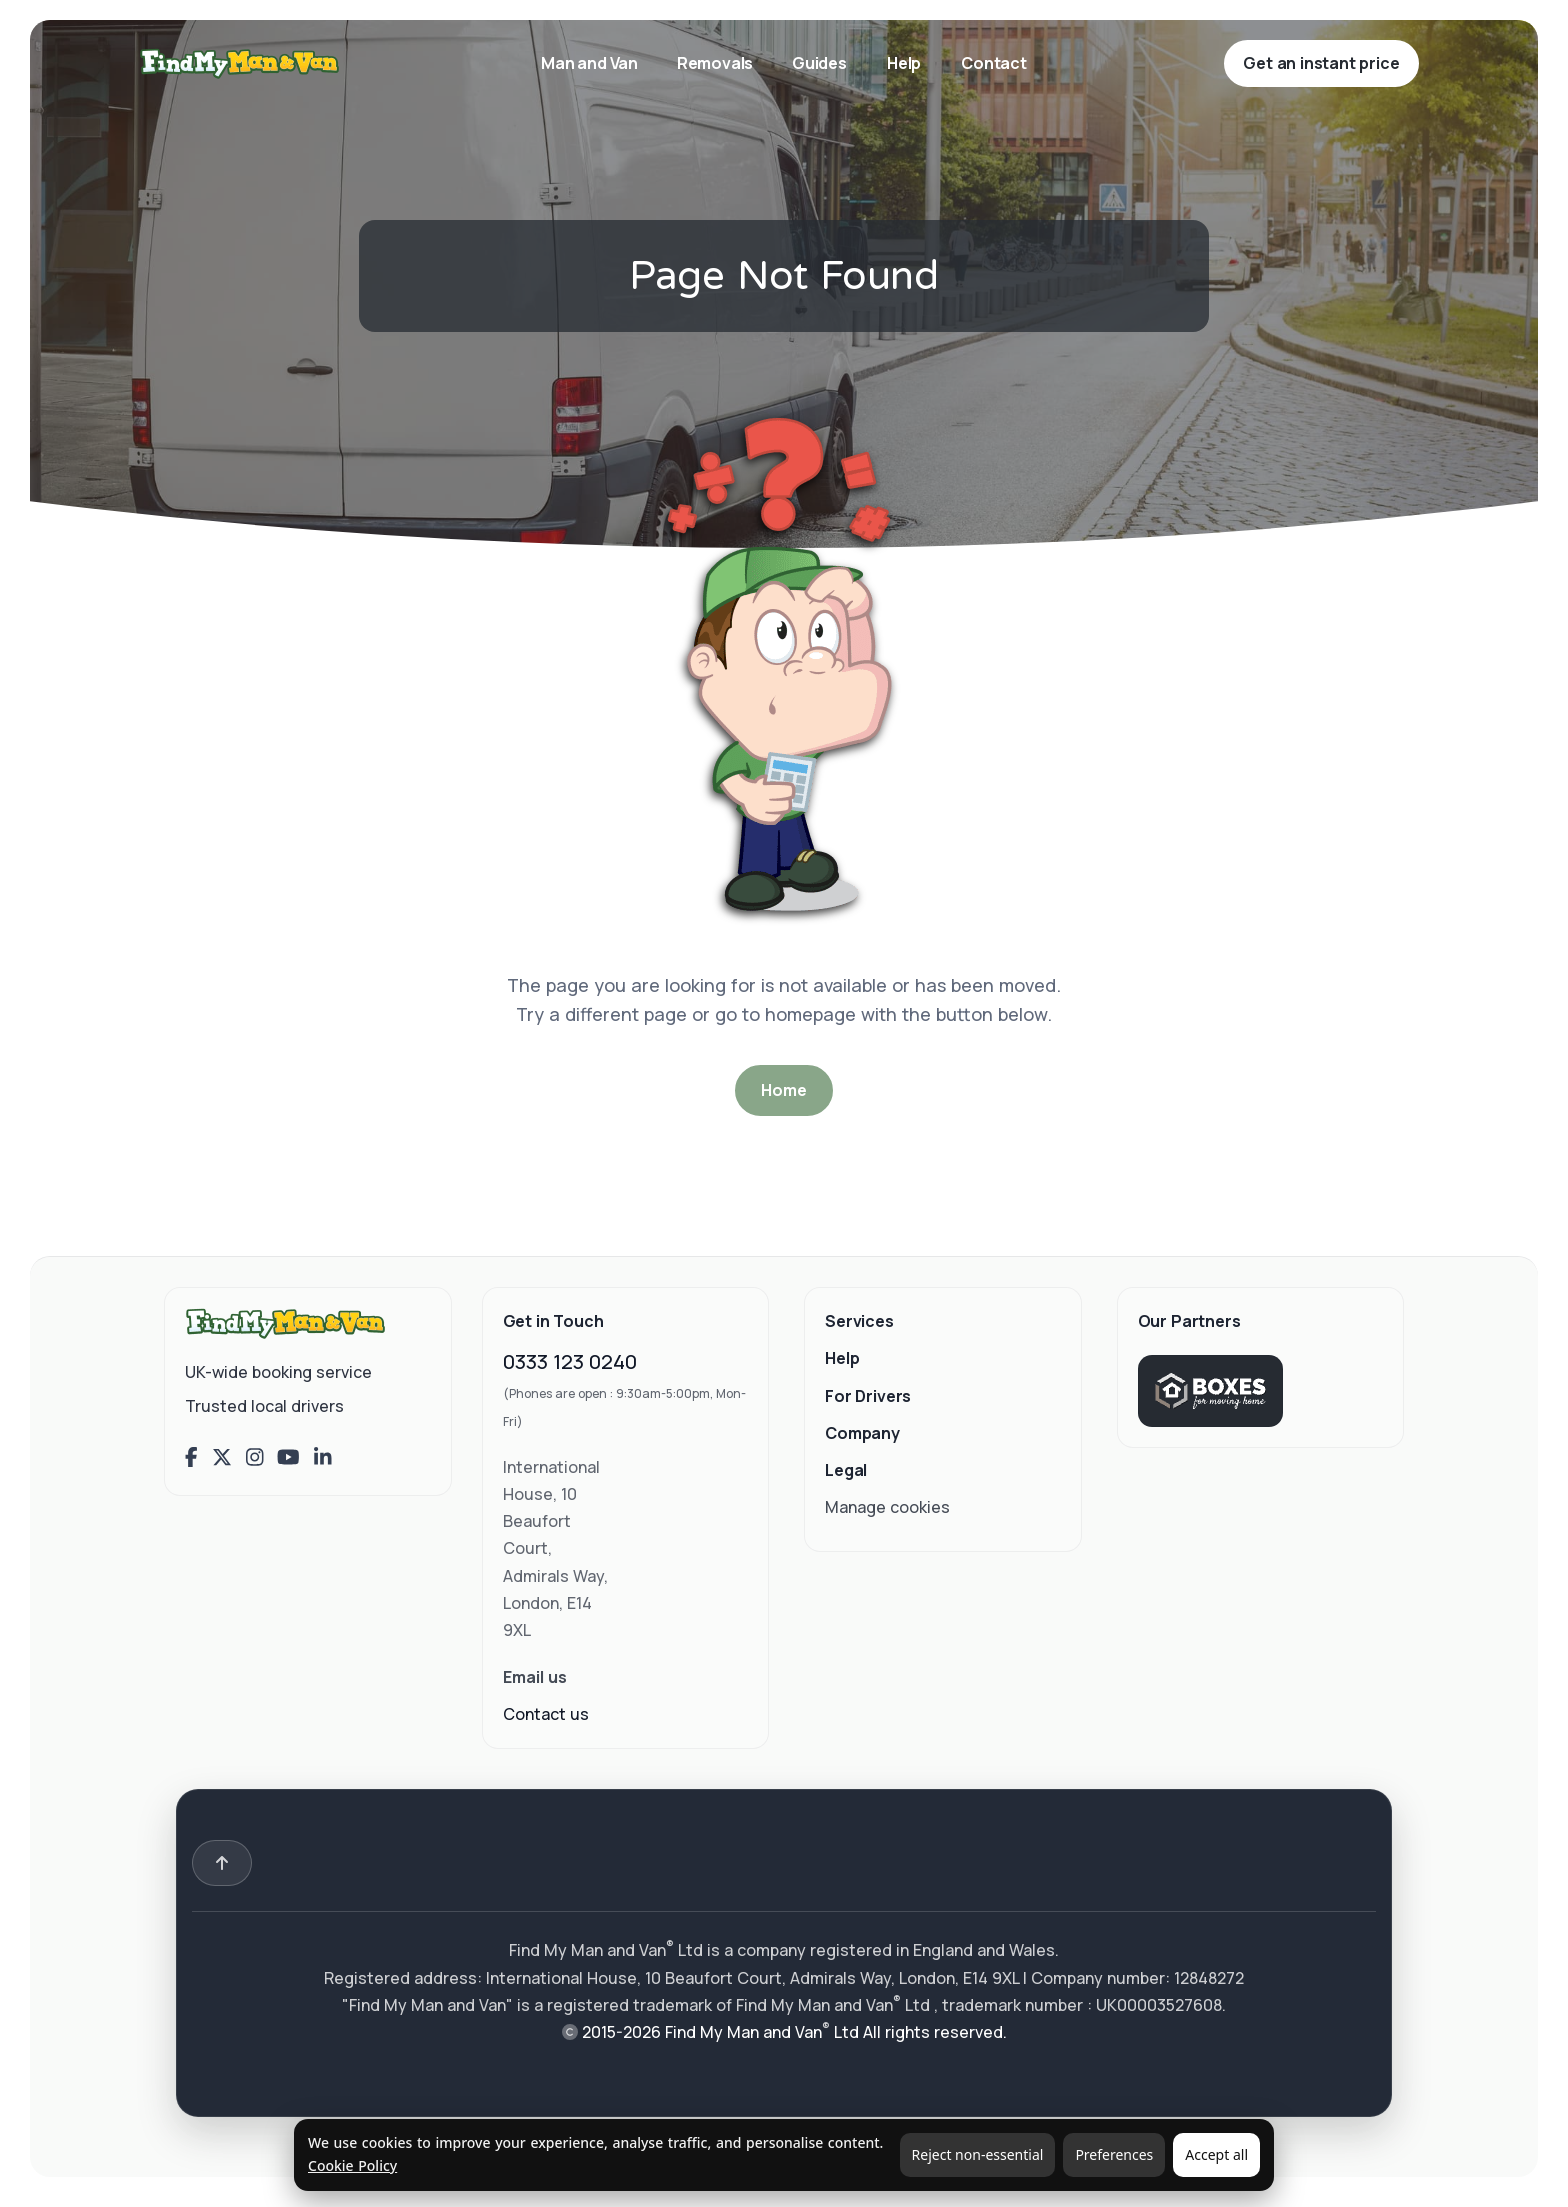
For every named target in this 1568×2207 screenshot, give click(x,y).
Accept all (1216, 2154)
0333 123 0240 (570, 1361)
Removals (716, 63)
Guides (819, 63)
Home (783, 1090)
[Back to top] (222, 1863)
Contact (994, 63)
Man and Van (591, 63)
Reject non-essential (978, 2154)
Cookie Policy (352, 2165)
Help (904, 63)
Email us (535, 1677)
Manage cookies (887, 1507)
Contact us (546, 1714)
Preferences (1114, 2154)
